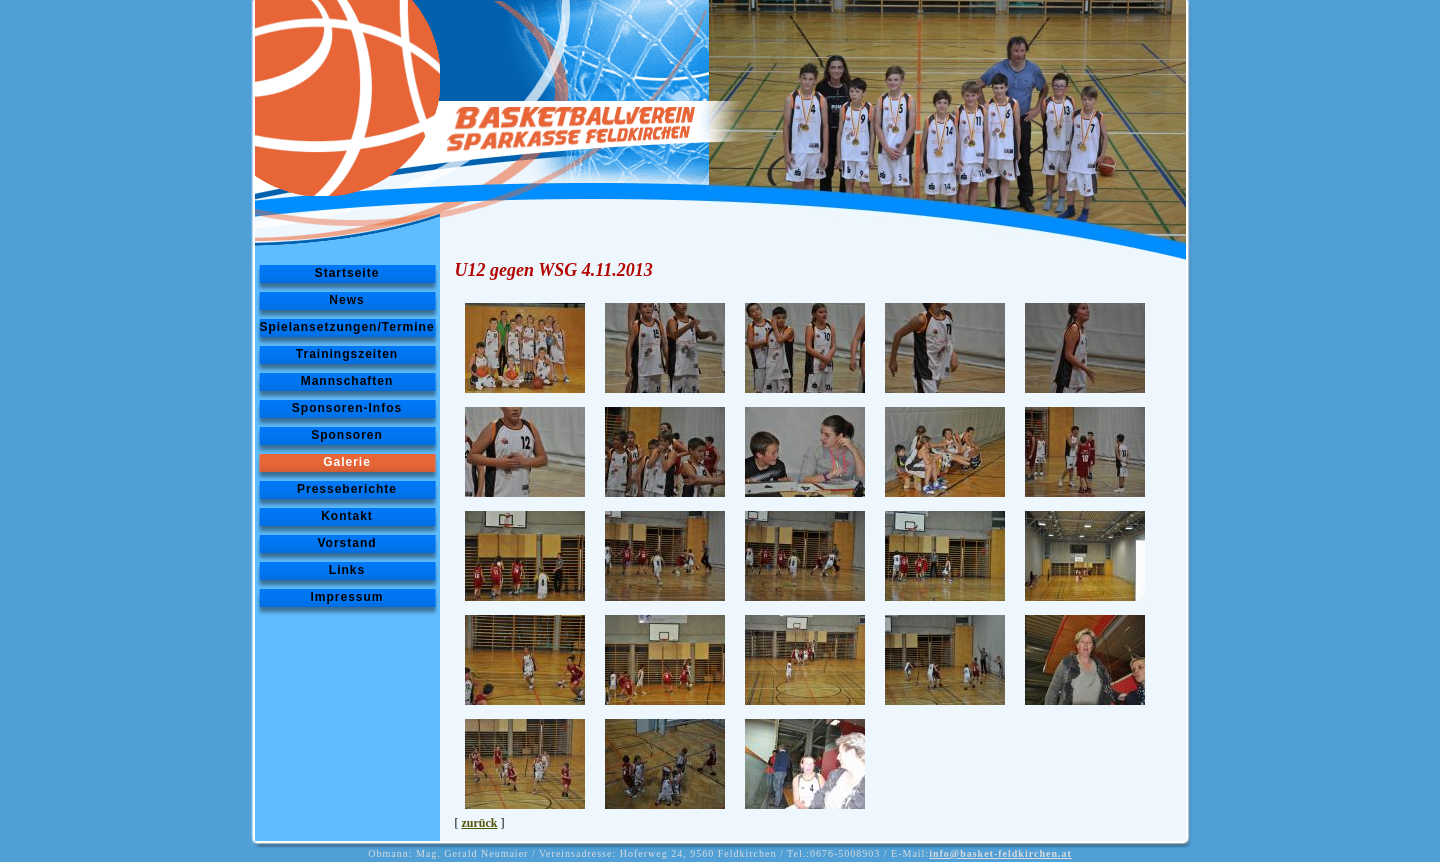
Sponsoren (347, 435)
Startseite (347, 273)
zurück (480, 823)
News (346, 300)
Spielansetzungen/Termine (346, 327)
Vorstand (346, 543)
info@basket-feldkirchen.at (1000, 853)
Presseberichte (347, 489)
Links (347, 570)
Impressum (346, 597)
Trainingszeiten (347, 354)
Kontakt (347, 516)
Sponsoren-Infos (347, 408)
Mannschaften (347, 381)
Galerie (347, 462)
